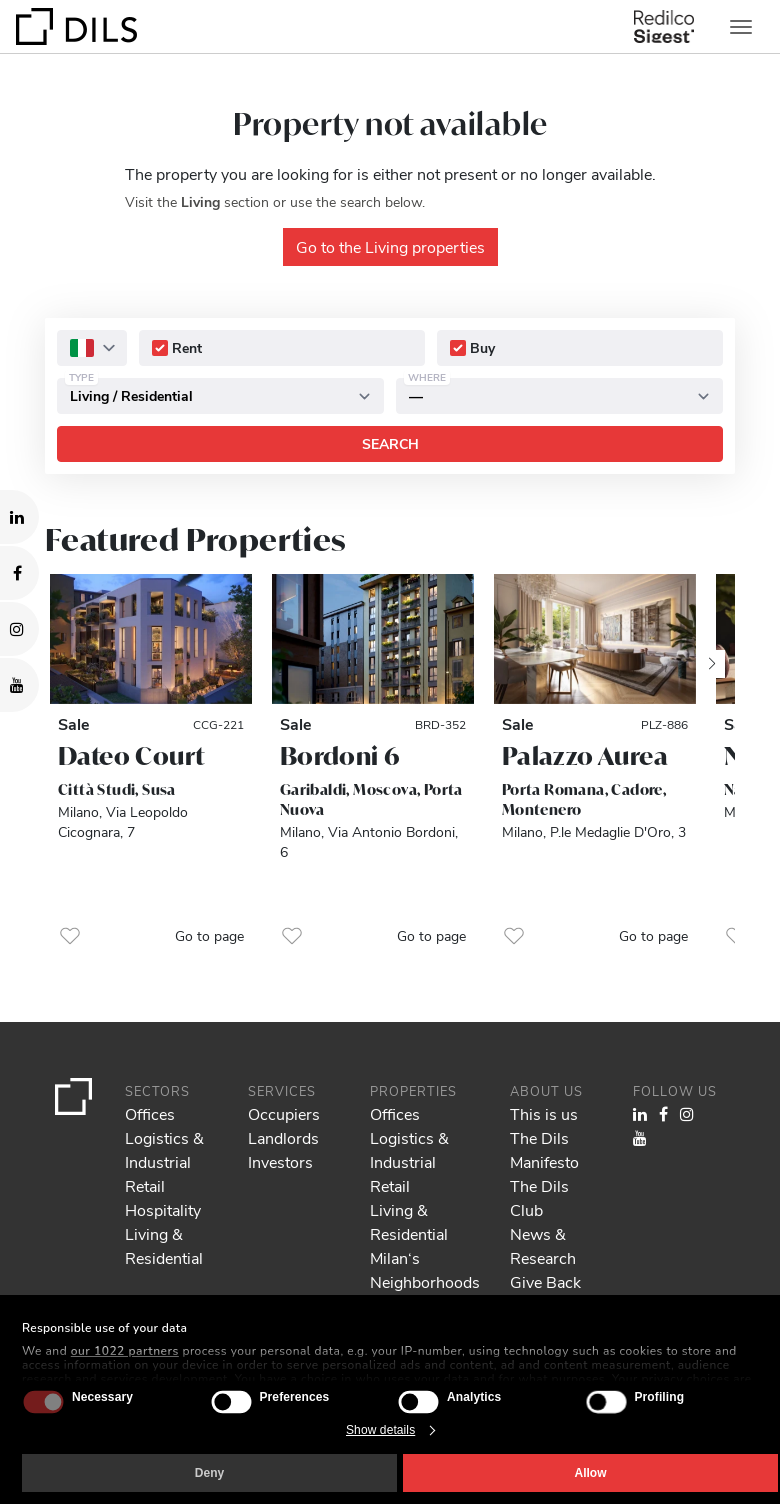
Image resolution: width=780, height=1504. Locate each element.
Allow (591, 1473)
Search (390, 443)
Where (427, 377)
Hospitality (163, 1209)
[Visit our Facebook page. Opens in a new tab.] (19, 573)
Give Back (545, 1281)
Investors (280, 1161)
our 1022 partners (125, 1351)
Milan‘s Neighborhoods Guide (425, 1281)
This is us (544, 1113)
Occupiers (284, 1113)
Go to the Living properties (390, 246)
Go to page (209, 935)
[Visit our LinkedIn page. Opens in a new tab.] (19, 517)
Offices (150, 1113)
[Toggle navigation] (741, 27)
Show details (380, 1430)
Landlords (283, 1137)
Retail (145, 1185)
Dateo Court (131, 756)
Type (81, 377)
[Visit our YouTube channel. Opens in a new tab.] (19, 685)
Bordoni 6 (340, 756)
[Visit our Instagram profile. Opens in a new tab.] (19, 629)
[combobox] (92, 348)
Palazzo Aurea (585, 756)
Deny (209, 1473)
